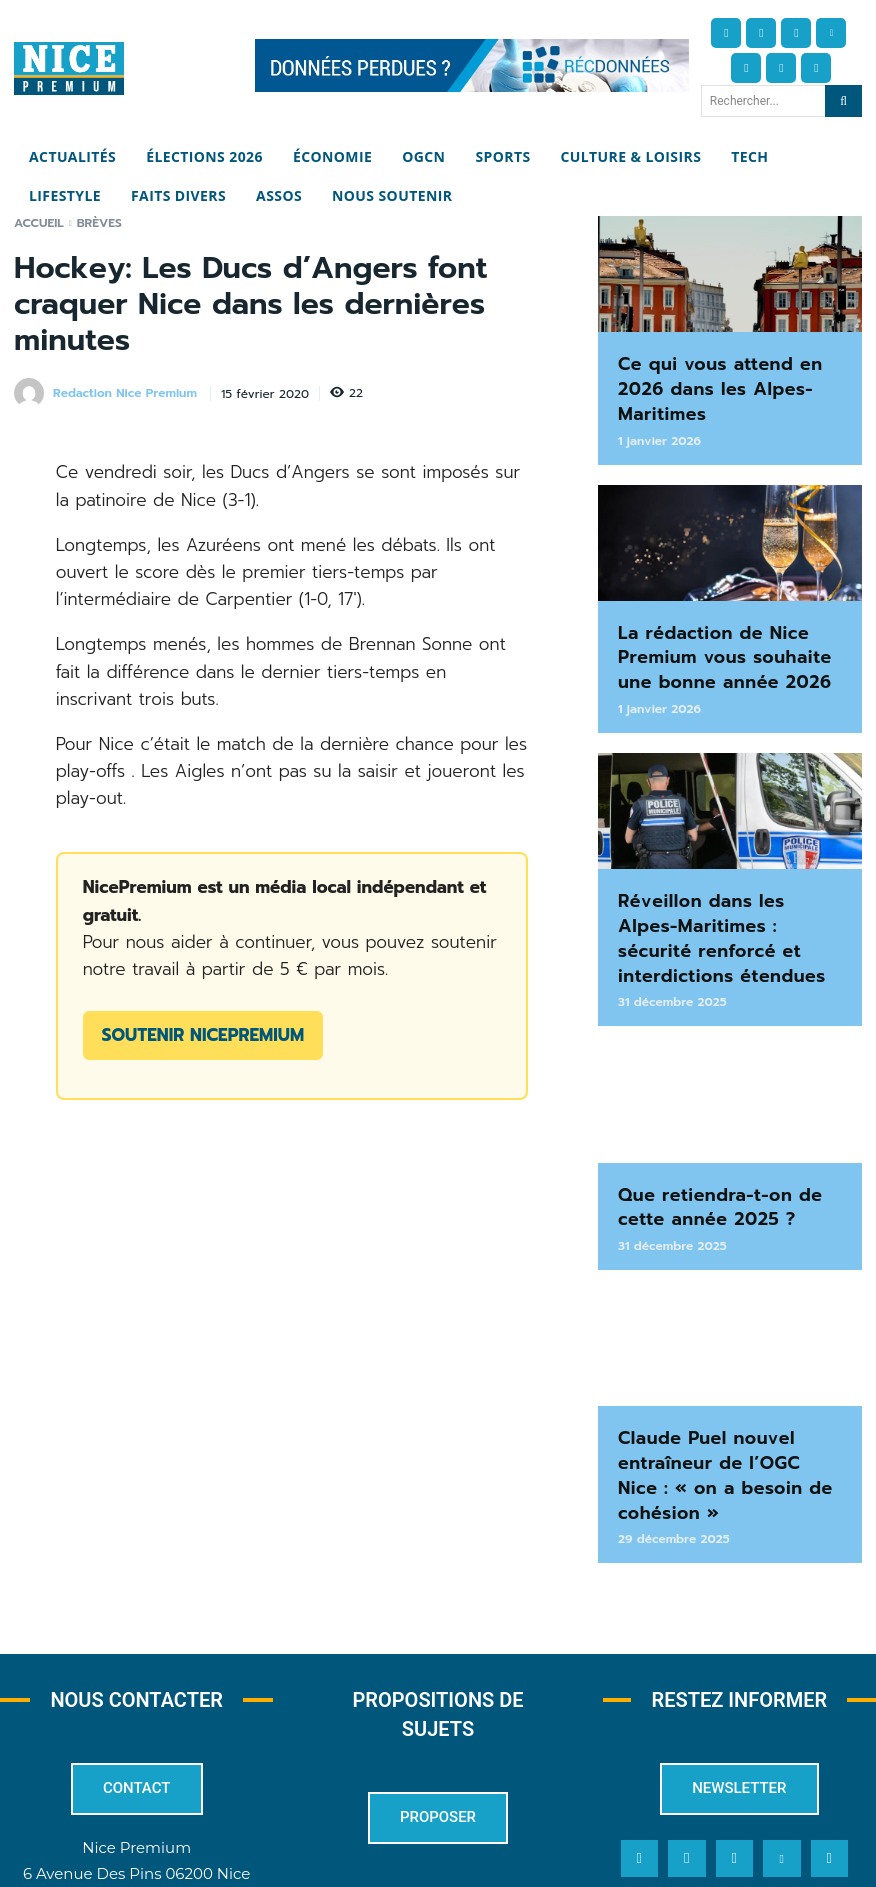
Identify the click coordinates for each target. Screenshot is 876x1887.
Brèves (99, 223)
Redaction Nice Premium (125, 393)
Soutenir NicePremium (203, 1035)
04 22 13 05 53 (137, 1784)
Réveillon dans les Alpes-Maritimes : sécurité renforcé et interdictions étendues (724, 867)
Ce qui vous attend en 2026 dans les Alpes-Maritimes (721, 371)
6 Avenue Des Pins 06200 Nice (136, 1732)
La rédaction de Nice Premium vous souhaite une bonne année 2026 (729, 614)
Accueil (39, 223)
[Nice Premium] (69, 68)
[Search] (843, 101)
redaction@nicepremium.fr (136, 1758)
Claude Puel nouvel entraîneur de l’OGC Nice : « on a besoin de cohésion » (729, 1354)
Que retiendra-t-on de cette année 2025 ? (721, 1110)
